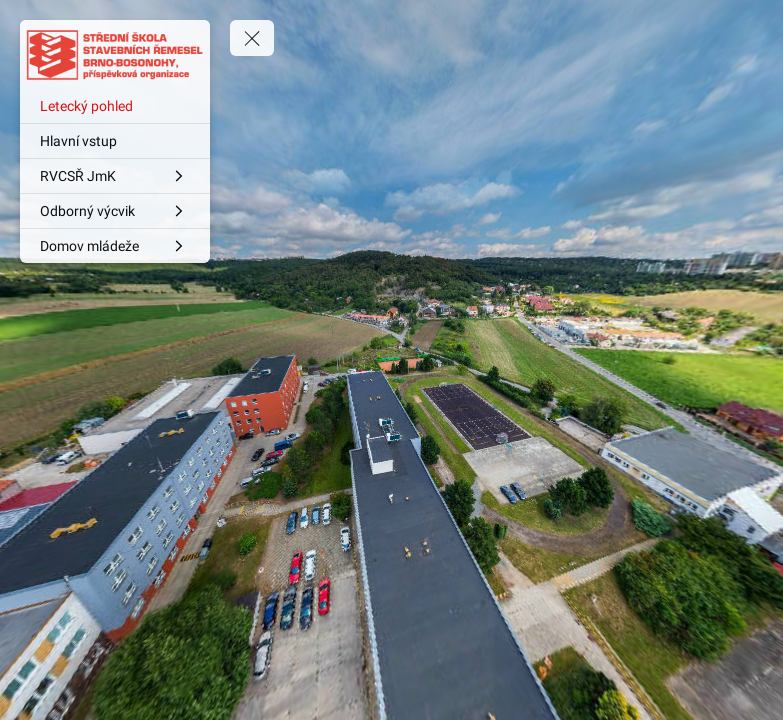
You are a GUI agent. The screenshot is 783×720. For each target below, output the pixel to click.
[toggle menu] (252, 38)
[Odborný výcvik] (115, 211)
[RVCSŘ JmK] (115, 176)
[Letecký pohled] (115, 106)
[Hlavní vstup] (115, 141)
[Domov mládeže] (115, 246)
